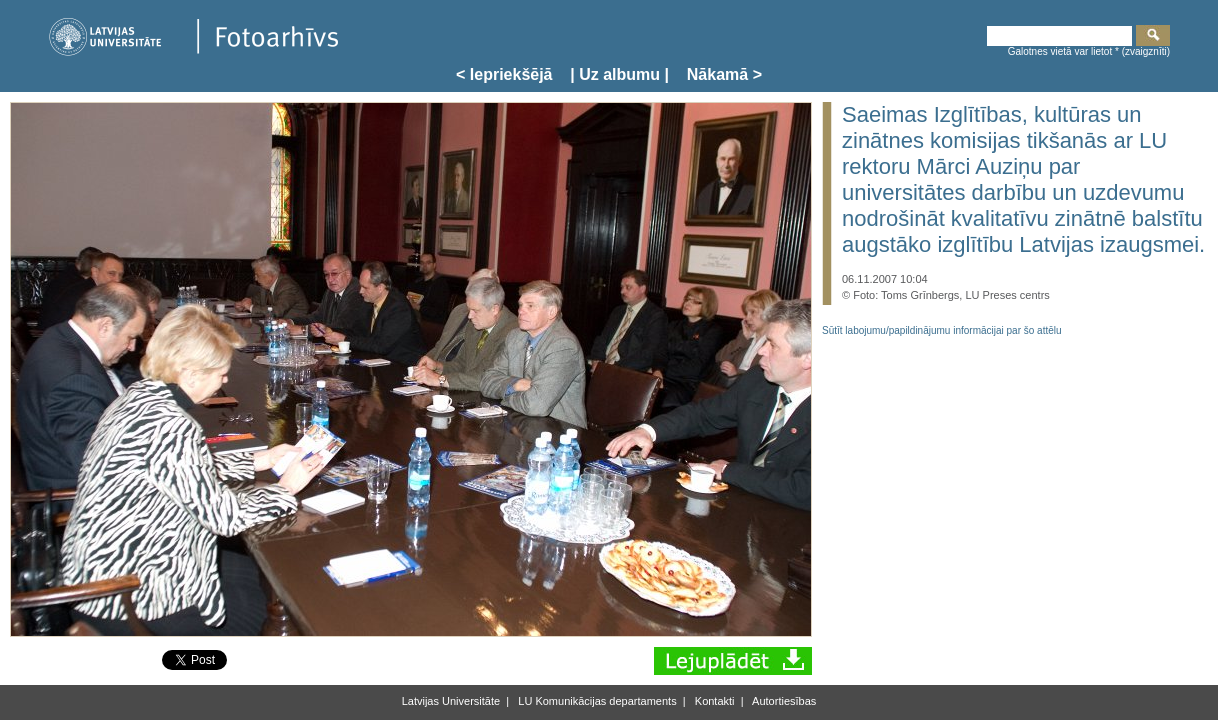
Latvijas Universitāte (451, 701)
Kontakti (713, 701)
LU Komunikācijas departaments (595, 701)
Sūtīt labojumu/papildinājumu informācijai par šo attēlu (942, 330)
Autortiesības (783, 701)
